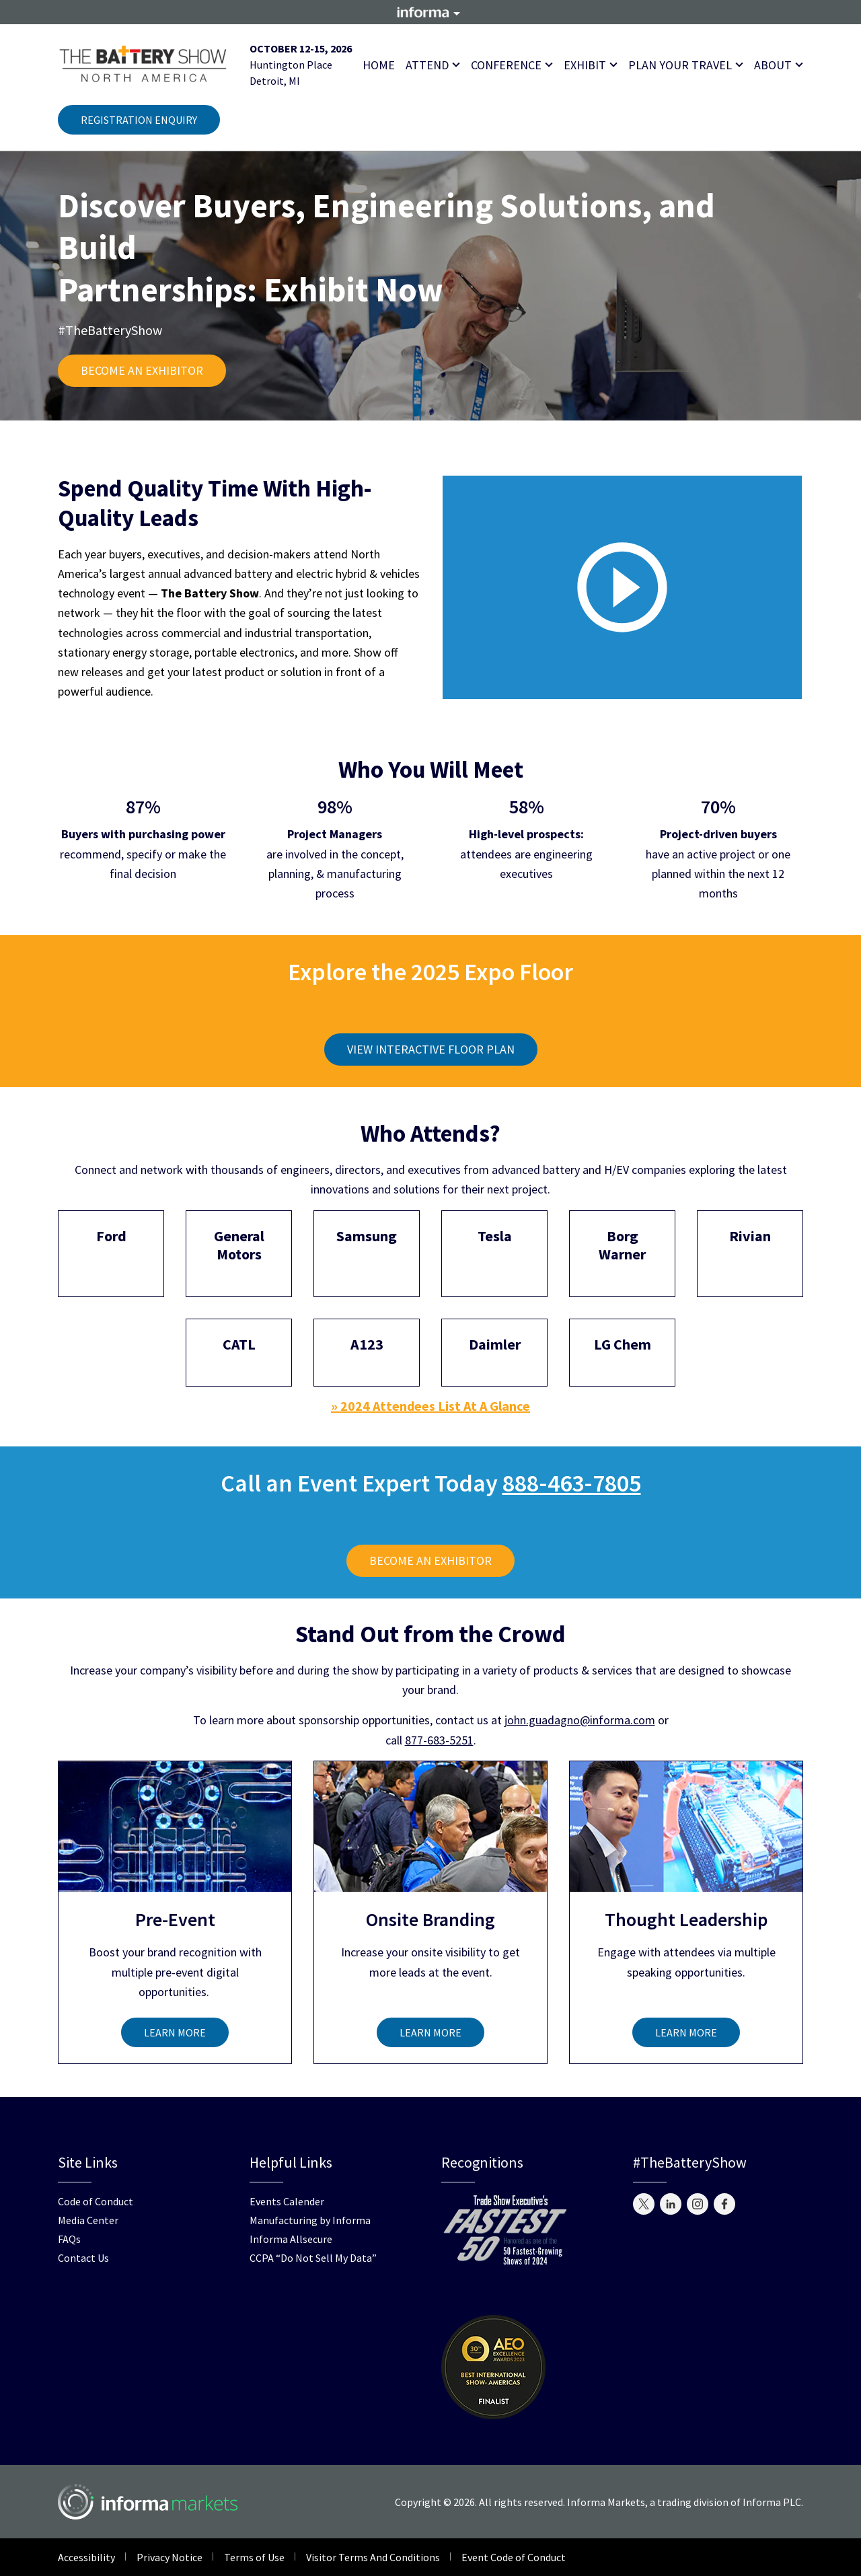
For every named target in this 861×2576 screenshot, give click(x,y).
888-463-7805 (571, 1483)
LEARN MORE (175, 2032)
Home (379, 65)
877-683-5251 (439, 1740)
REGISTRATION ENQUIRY (139, 119)
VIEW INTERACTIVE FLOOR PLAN (431, 1049)
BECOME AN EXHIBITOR (142, 370)
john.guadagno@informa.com (579, 1720)
